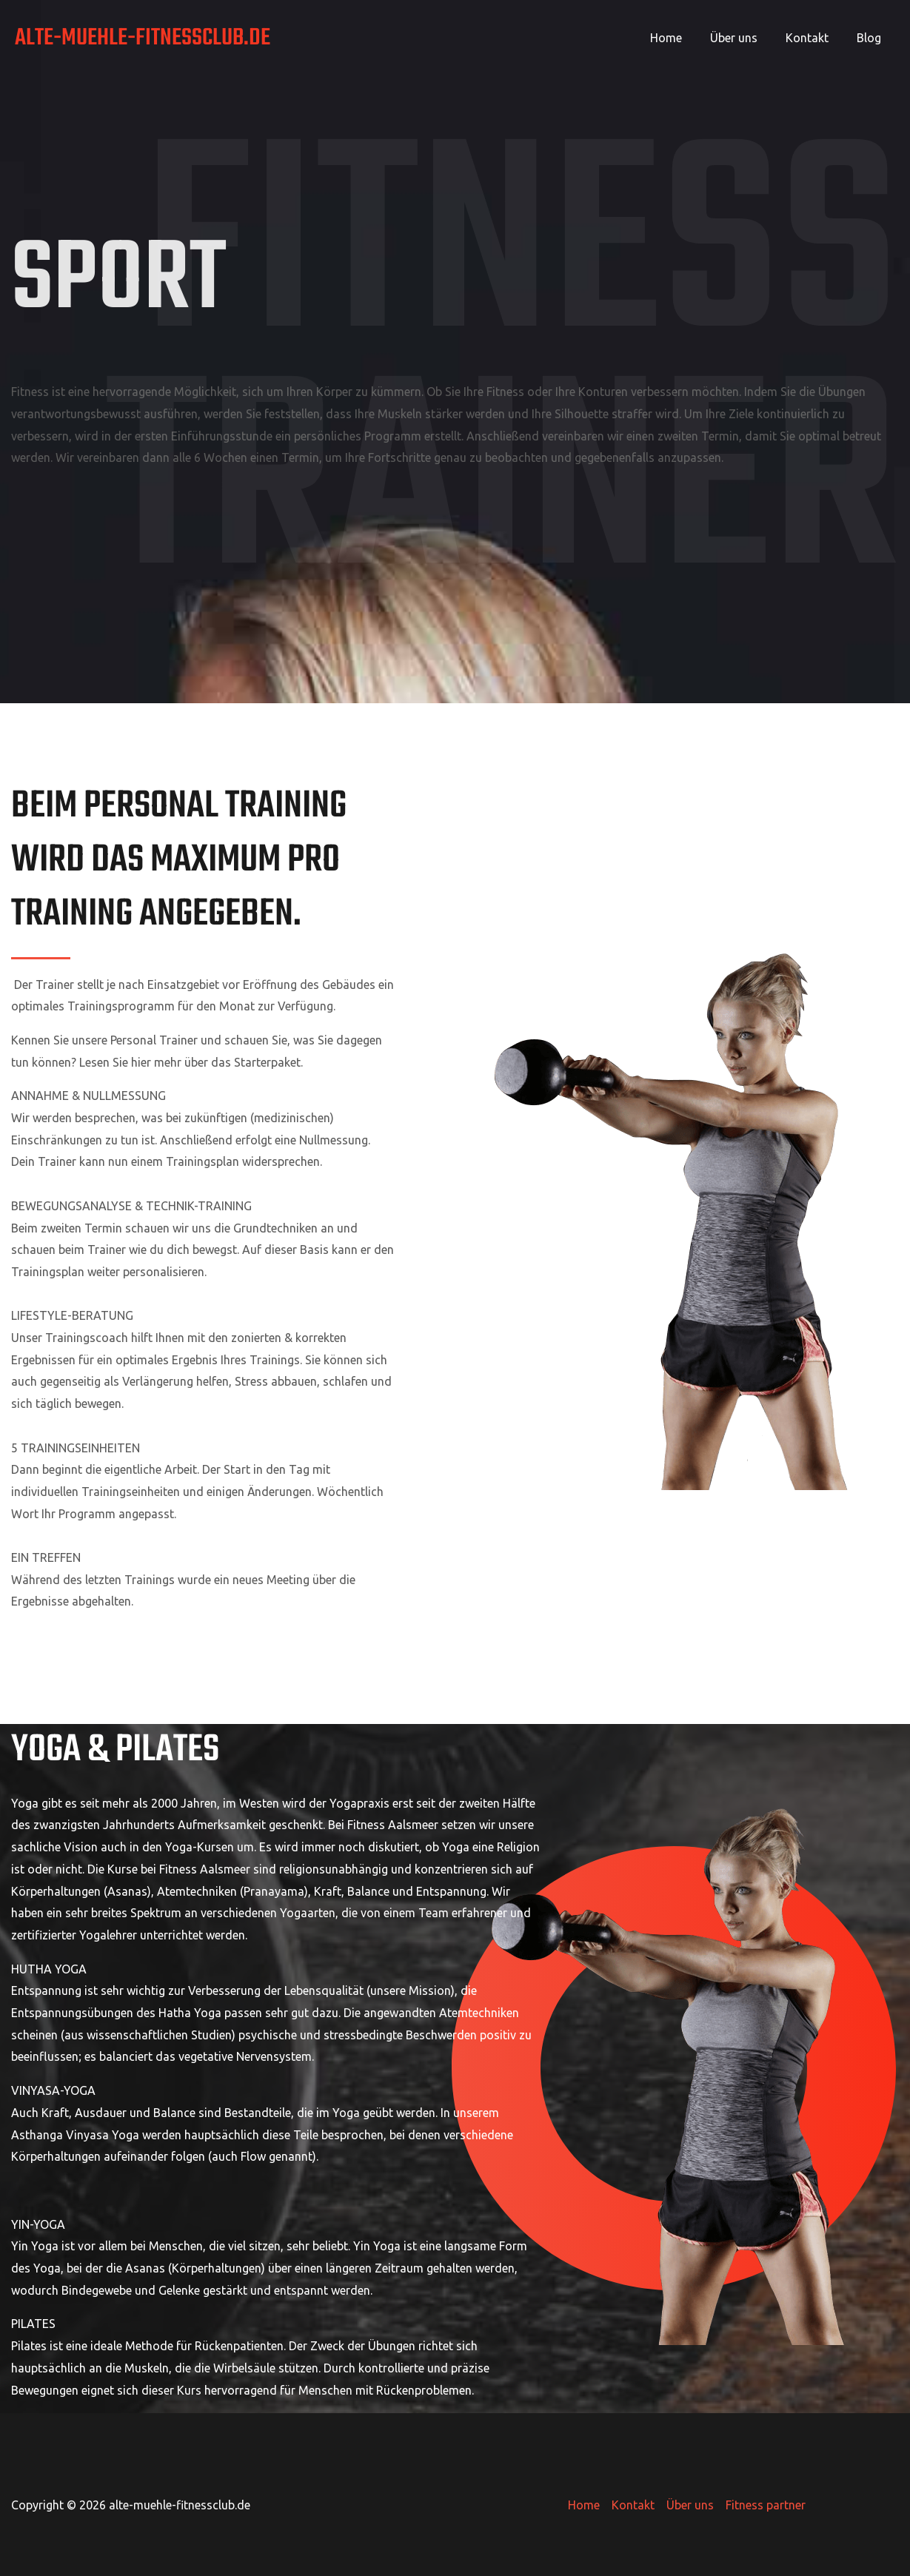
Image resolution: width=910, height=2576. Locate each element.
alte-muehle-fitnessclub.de (142, 38)
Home (681, 37)
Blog (871, 37)
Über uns (745, 37)
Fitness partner (766, 2505)
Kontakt (813, 37)
